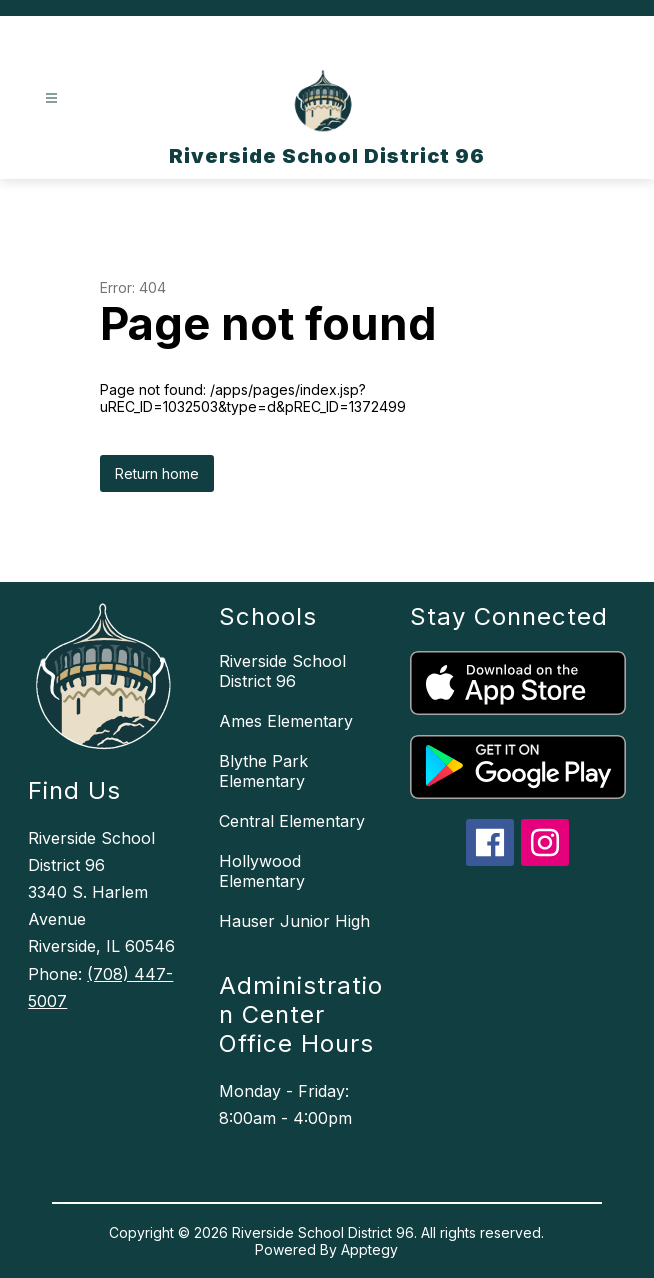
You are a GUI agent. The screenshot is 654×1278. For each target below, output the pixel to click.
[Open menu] (51, 98)
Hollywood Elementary (262, 871)
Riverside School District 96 (282, 671)
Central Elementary (292, 821)
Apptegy (369, 1249)
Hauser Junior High (294, 921)
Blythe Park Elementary (263, 771)
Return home (157, 473)
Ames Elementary (286, 721)
